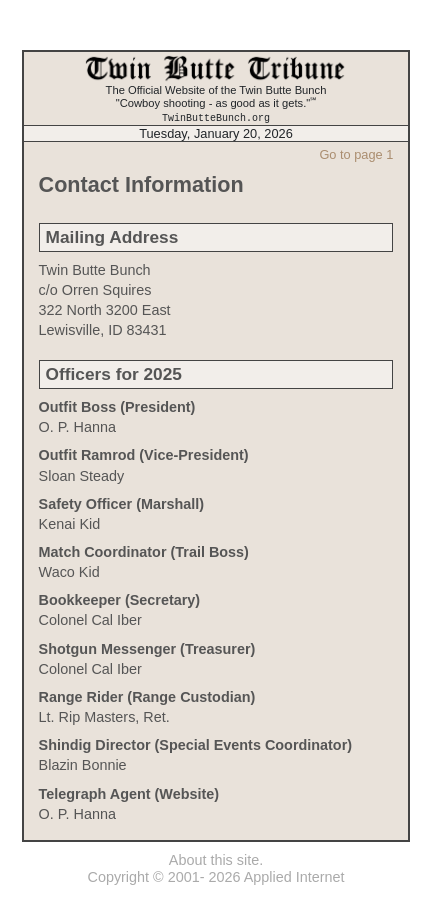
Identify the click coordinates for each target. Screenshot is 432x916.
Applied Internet (294, 877)
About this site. (216, 859)
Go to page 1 (356, 153)
